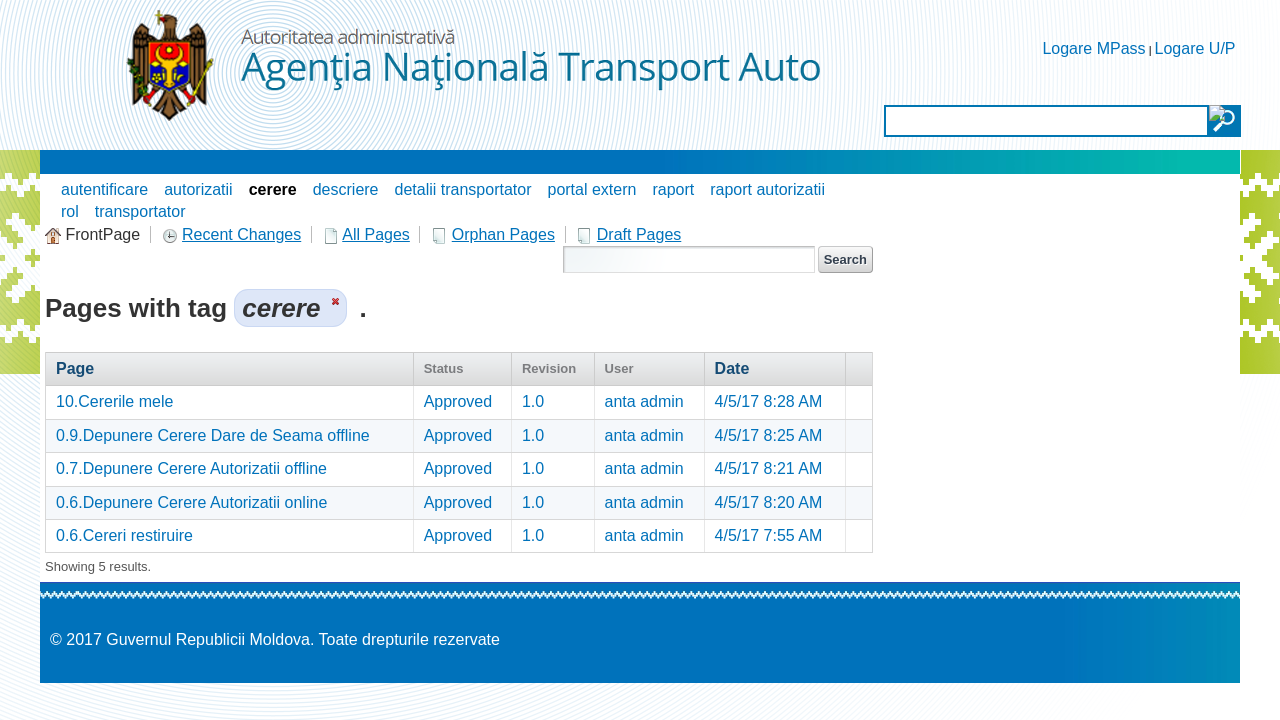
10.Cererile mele (114, 401)
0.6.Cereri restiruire (124, 535)
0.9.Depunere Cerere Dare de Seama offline (213, 435)
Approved (458, 401)
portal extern (591, 189)
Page (75, 368)
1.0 (533, 401)
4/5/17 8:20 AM (769, 502)
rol (70, 211)
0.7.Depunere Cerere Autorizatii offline (191, 468)
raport (673, 189)
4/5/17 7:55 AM (769, 535)
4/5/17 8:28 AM (769, 401)
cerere (273, 189)
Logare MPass (1093, 48)
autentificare (104, 189)
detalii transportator (463, 189)
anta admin (644, 401)
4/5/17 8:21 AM (769, 468)
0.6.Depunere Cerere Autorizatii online (191, 502)
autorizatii (198, 189)
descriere (346, 189)
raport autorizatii (767, 189)
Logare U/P (1195, 48)
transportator (140, 211)
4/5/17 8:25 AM (769, 435)
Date (732, 368)
